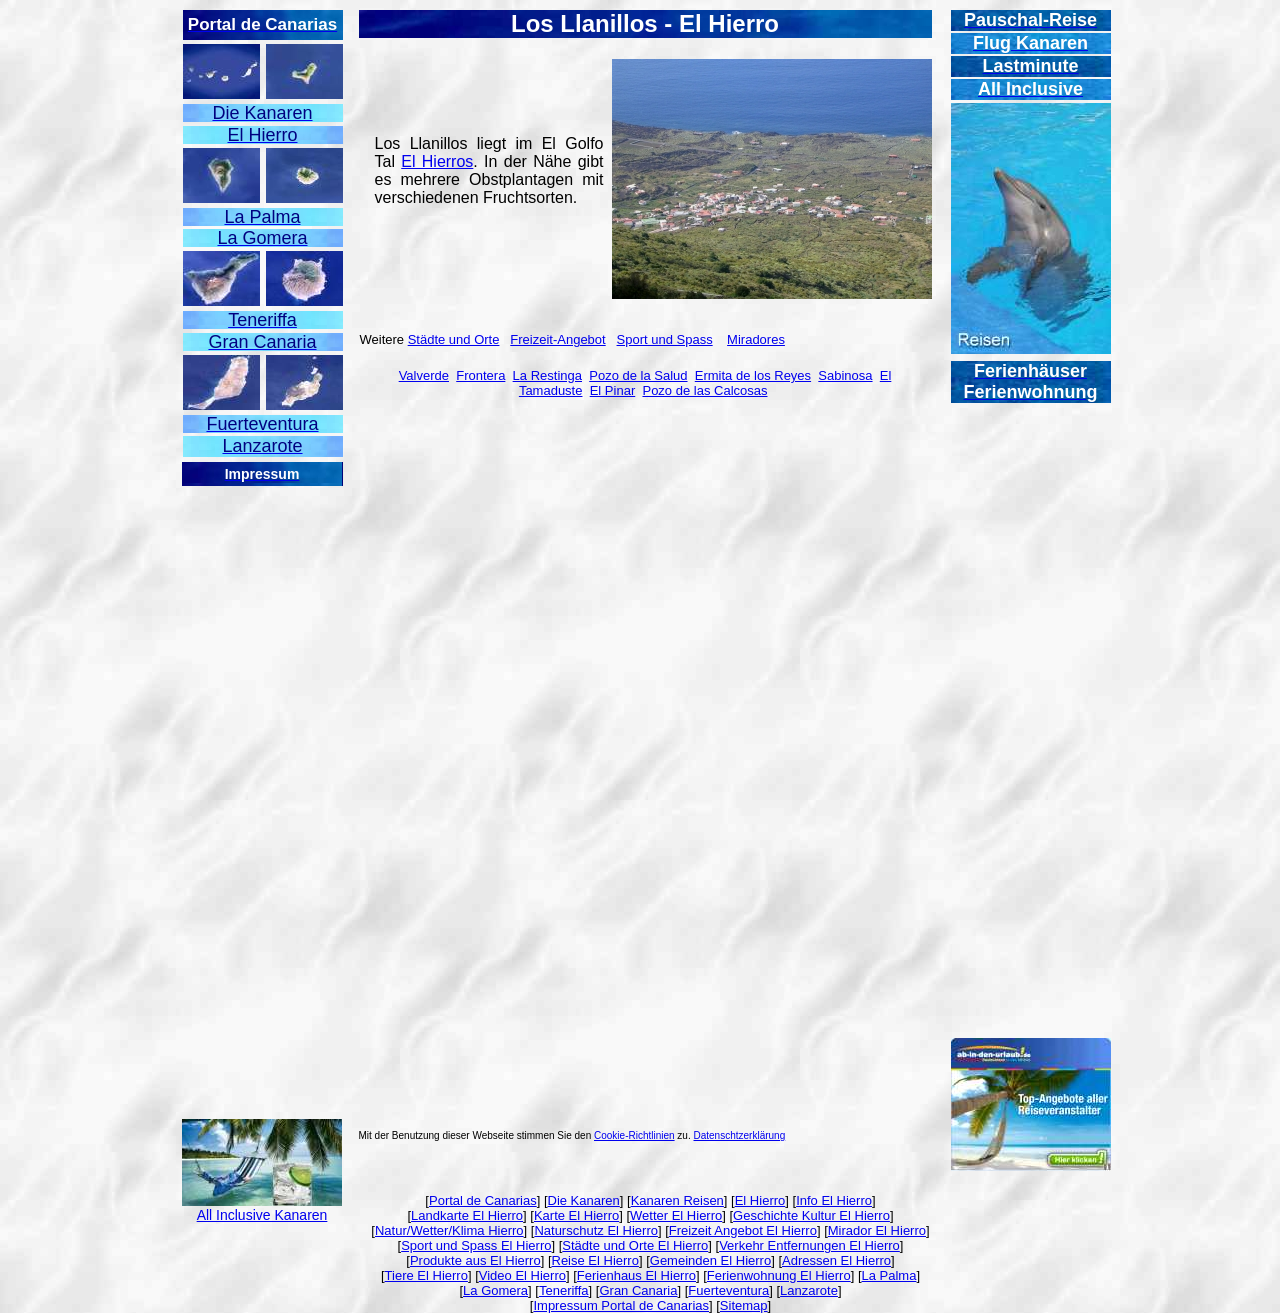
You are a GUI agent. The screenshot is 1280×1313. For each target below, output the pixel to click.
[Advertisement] (262, 788)
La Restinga (547, 375)
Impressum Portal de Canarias (621, 1305)
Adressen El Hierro (836, 1260)
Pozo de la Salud (638, 375)
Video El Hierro (522, 1275)
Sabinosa (845, 375)
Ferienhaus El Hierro (636, 1275)
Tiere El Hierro (426, 1275)
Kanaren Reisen (677, 1200)
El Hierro (760, 1200)
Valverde (424, 375)
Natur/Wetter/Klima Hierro (449, 1230)
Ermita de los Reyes (753, 375)
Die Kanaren (584, 1200)
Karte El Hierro (576, 1215)
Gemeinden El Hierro (710, 1260)
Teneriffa (564, 1290)
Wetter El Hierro (676, 1215)
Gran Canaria (638, 1290)
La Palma (889, 1275)
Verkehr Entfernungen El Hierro (809, 1245)
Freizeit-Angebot (557, 339)
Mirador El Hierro (877, 1230)
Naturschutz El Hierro (596, 1230)
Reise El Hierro (595, 1260)
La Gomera (495, 1290)
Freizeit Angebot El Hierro (743, 1230)
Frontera (480, 375)
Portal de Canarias (483, 1200)
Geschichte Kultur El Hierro (811, 1215)
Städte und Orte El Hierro (635, 1245)
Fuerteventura (728, 1290)
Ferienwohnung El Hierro (779, 1275)
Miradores (756, 339)
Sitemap (744, 1305)
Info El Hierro (834, 1200)
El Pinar (613, 390)
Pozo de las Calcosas (704, 390)
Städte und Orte (454, 339)
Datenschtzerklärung (740, 1135)
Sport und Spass (665, 339)
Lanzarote (809, 1290)
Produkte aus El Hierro (475, 1260)
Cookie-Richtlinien (634, 1135)
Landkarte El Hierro (467, 1215)
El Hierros (437, 161)
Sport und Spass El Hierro (476, 1245)
